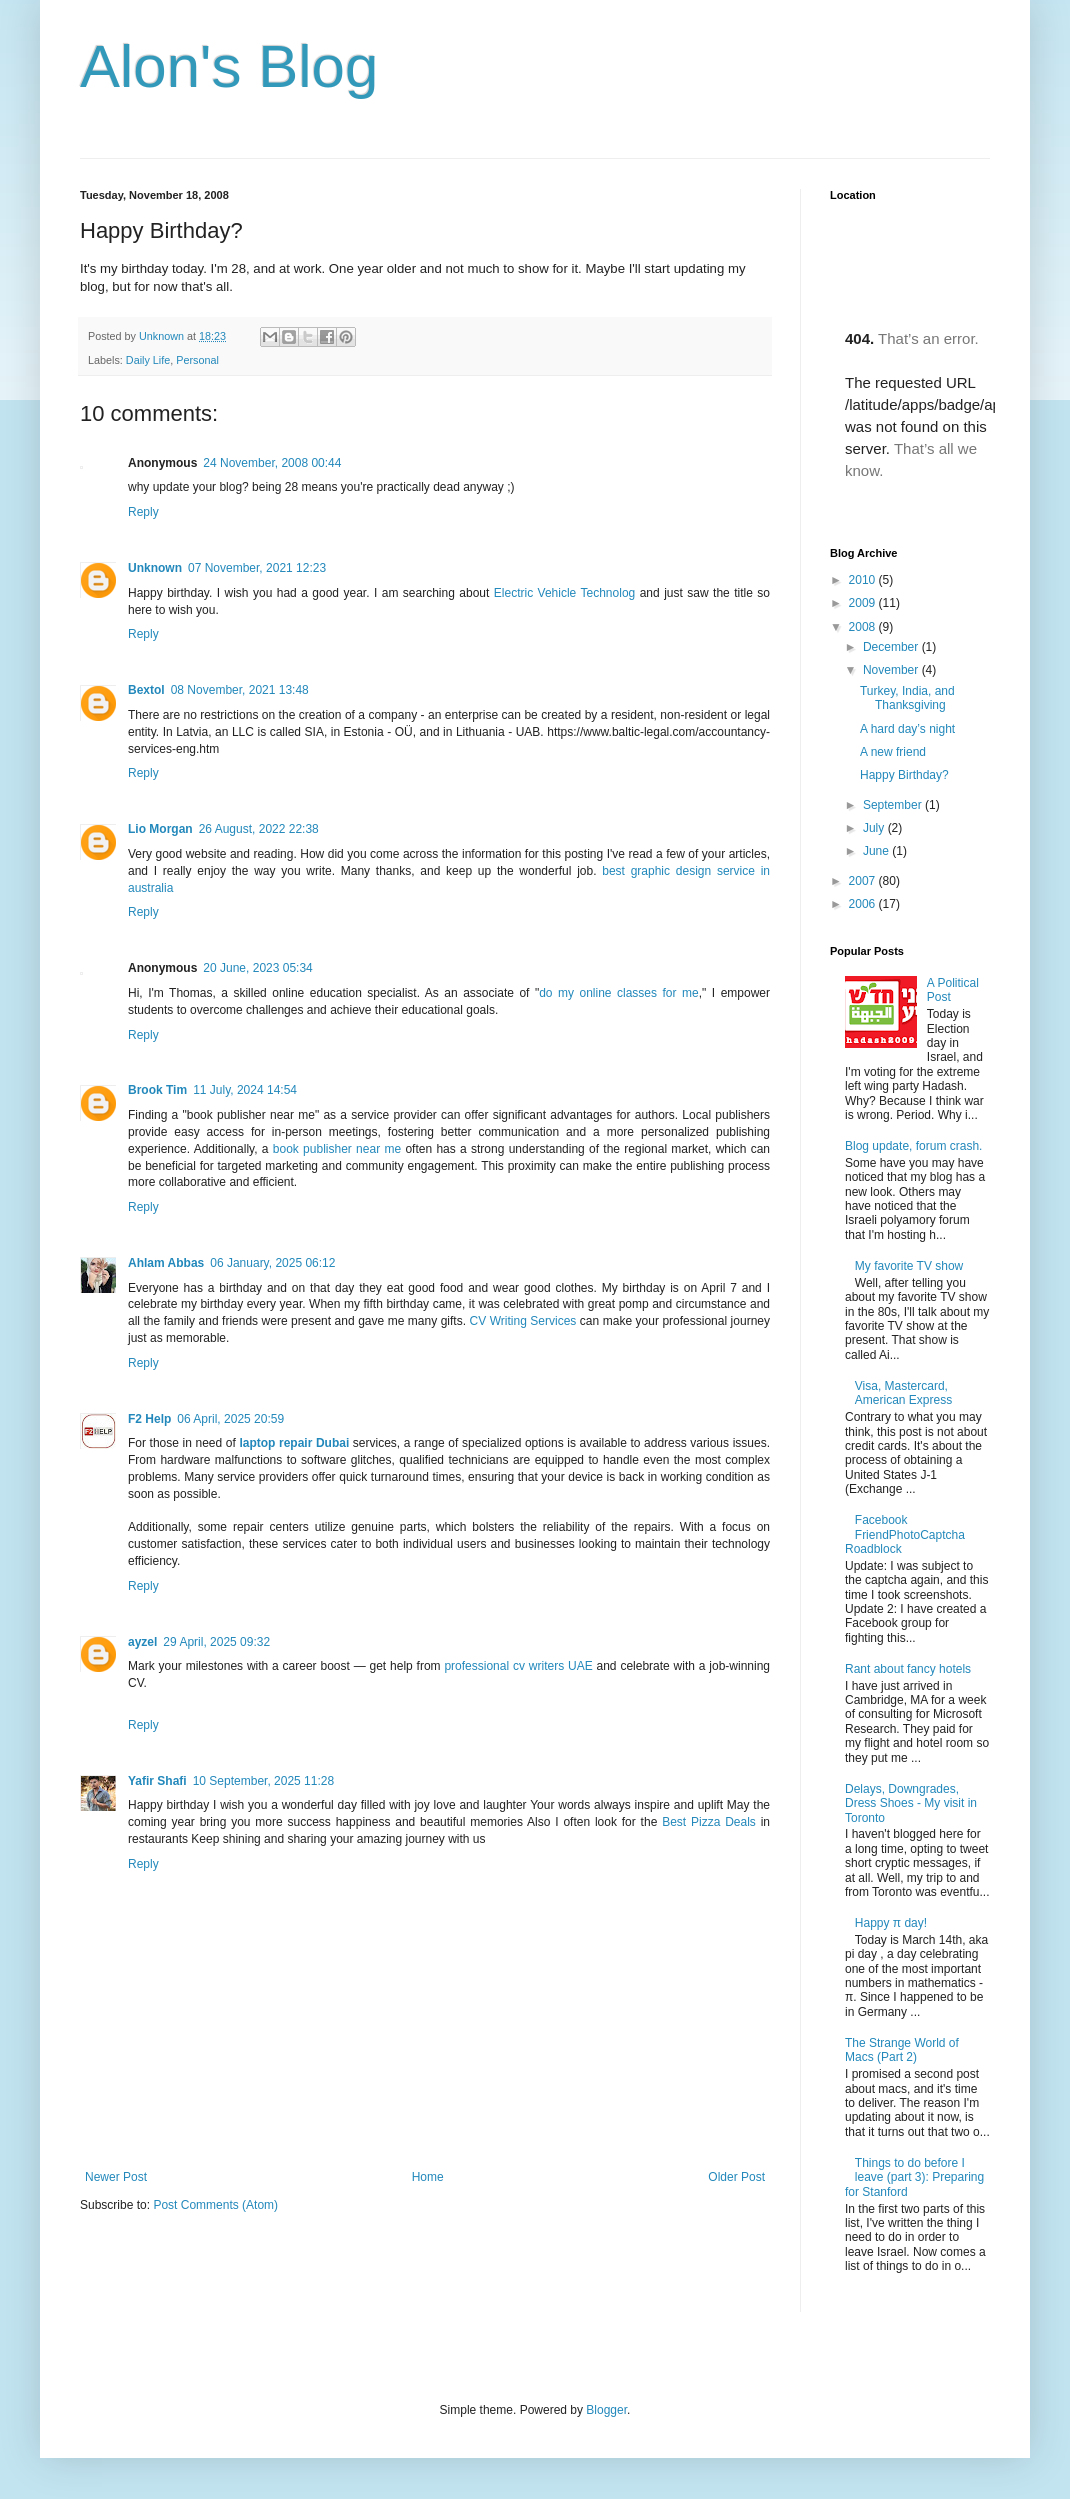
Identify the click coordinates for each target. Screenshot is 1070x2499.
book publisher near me (337, 1149)
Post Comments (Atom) (215, 2205)
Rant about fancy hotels (908, 1669)
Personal (197, 360)
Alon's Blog (229, 66)
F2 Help (149, 1419)
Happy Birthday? (904, 775)
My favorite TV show (909, 1266)
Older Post (736, 2177)
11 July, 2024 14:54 (245, 1090)
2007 (864, 881)
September (894, 805)
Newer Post (116, 2177)
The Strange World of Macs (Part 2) (902, 2050)
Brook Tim (157, 1090)
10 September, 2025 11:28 (263, 1781)
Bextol (146, 690)
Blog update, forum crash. (913, 1146)
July (875, 828)
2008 (864, 627)
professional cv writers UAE (518, 1666)
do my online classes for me (619, 993)
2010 (864, 580)
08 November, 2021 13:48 (240, 690)
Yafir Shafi (157, 1781)
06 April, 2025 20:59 (230, 1419)
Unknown (163, 336)
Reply (143, 512)
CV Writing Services (523, 1321)
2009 (864, 603)
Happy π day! (891, 1923)
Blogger (606, 2410)
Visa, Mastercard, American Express (903, 1393)
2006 (864, 904)
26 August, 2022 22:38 (259, 829)
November (892, 670)
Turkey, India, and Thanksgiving (907, 698)
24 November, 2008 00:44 (272, 463)
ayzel (142, 1642)
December (892, 647)
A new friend (893, 752)
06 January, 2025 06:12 (272, 1263)
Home (428, 2177)
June (877, 851)
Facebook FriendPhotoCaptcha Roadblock (905, 1534)
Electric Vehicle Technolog (564, 593)
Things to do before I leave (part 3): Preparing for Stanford (914, 2177)
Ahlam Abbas (166, 1263)
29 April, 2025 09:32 (216, 1642)
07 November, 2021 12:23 (257, 568)
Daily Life (148, 360)
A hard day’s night (907, 729)
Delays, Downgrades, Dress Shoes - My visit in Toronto (911, 1803)
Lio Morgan (160, 829)
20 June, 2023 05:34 (257, 968)
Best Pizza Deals (709, 1822)
